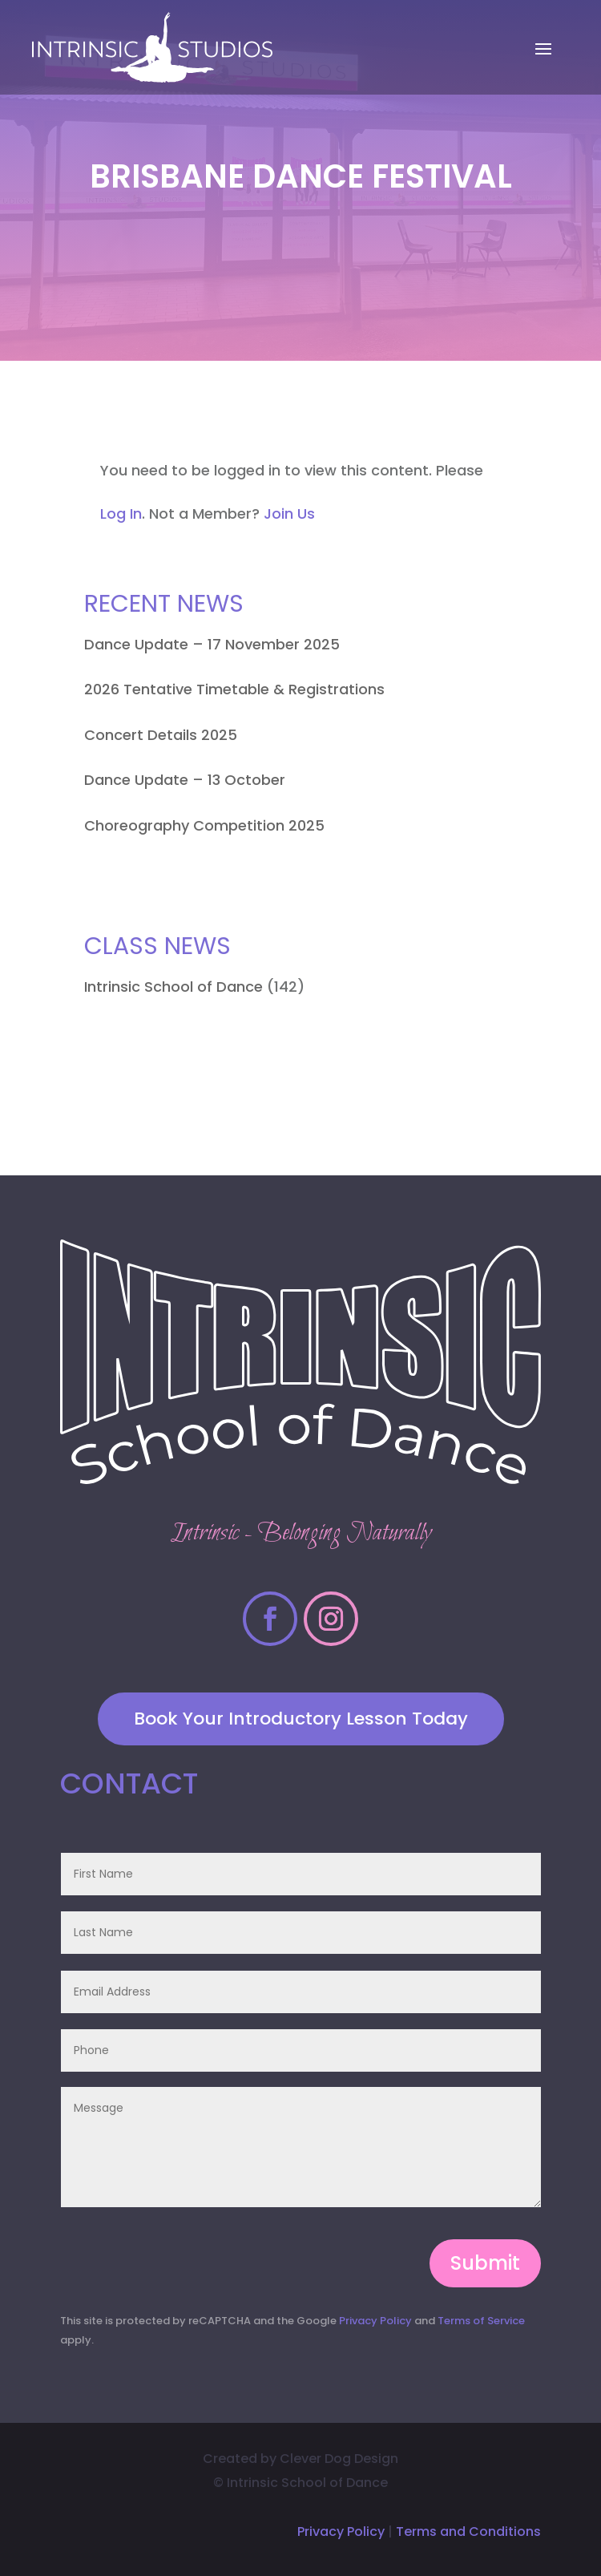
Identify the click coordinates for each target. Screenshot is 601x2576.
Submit (485, 2263)
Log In (121, 513)
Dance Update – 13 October (184, 780)
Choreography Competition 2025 (204, 825)
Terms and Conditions (468, 2531)
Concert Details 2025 (160, 735)
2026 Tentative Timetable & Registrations (234, 689)
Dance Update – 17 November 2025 (212, 644)
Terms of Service (481, 2320)
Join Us (289, 513)
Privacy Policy (375, 2320)
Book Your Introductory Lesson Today (301, 1718)
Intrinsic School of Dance (173, 987)
